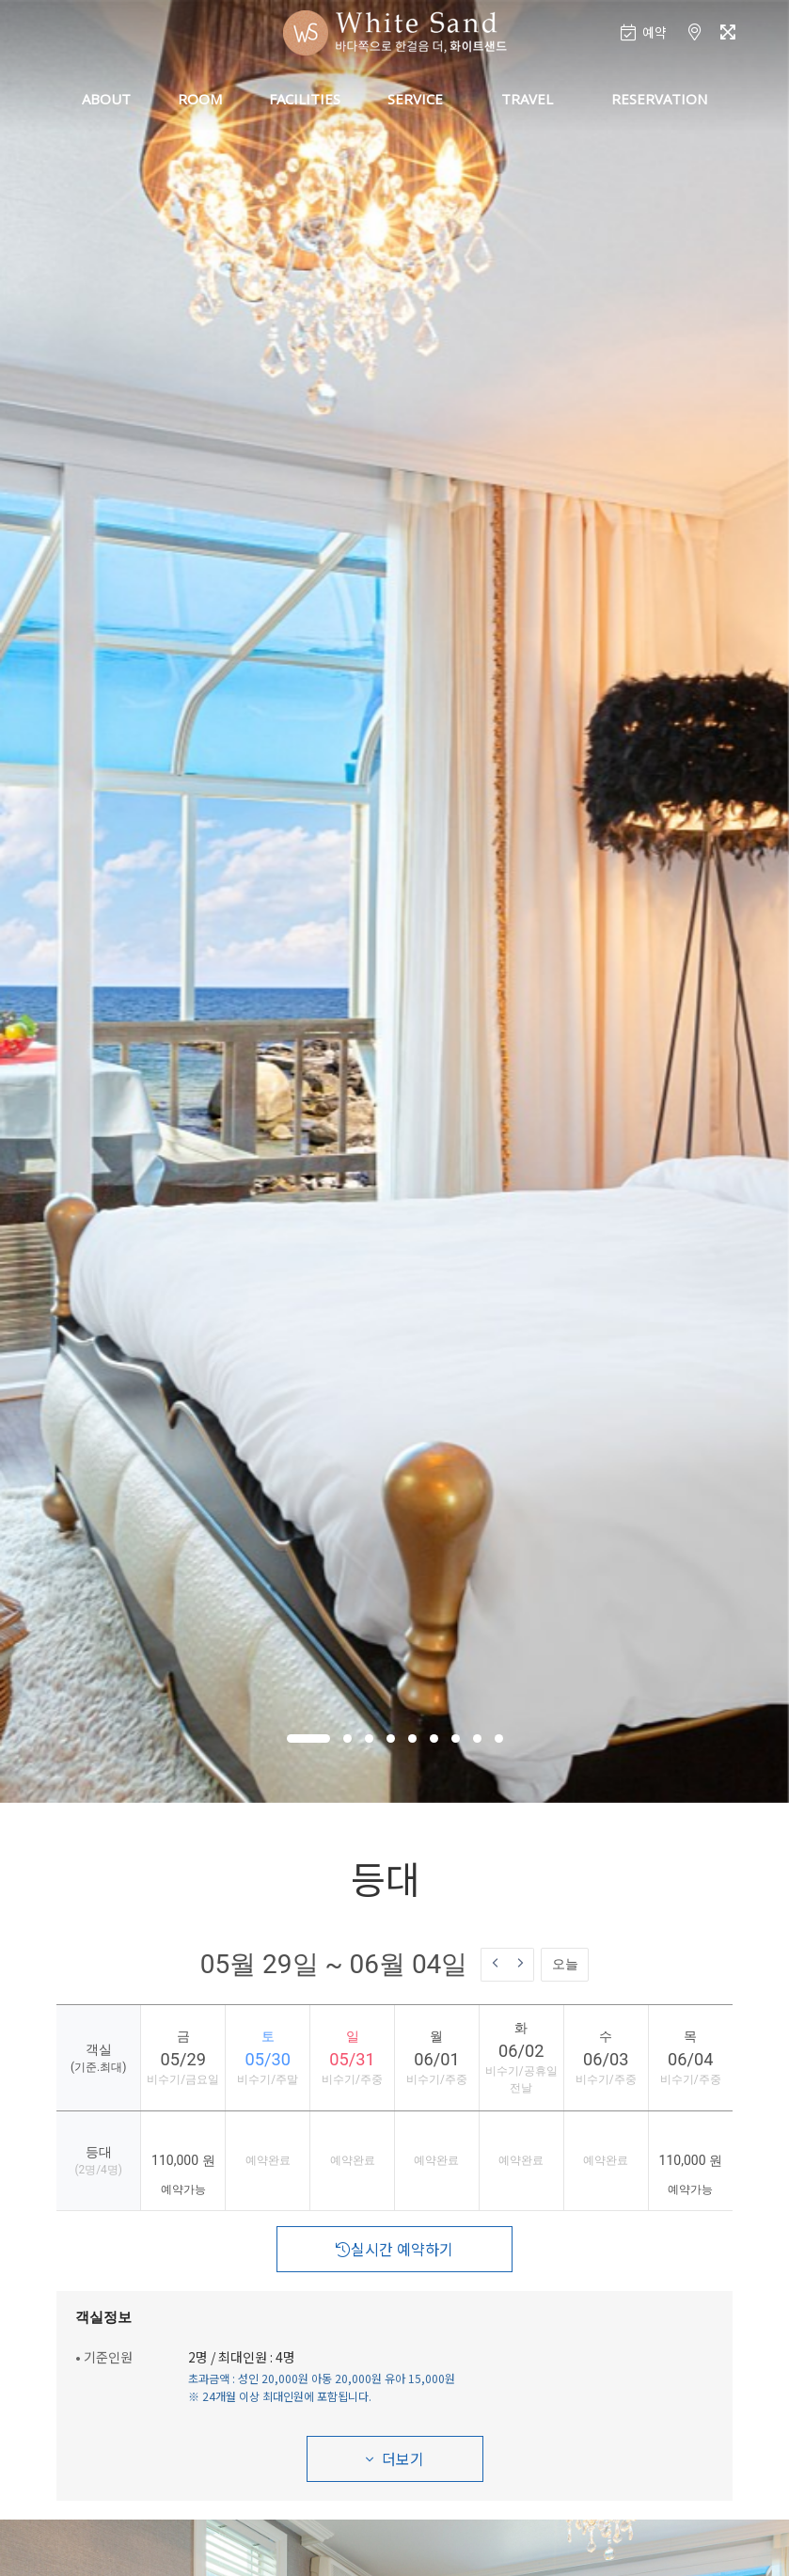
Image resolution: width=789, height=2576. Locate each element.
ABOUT (106, 98)
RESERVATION (659, 98)
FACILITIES (304, 98)
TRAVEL (527, 98)
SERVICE (415, 98)
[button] (308, 1738)
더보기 (395, 2458)
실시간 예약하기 (394, 2248)
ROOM (200, 98)
